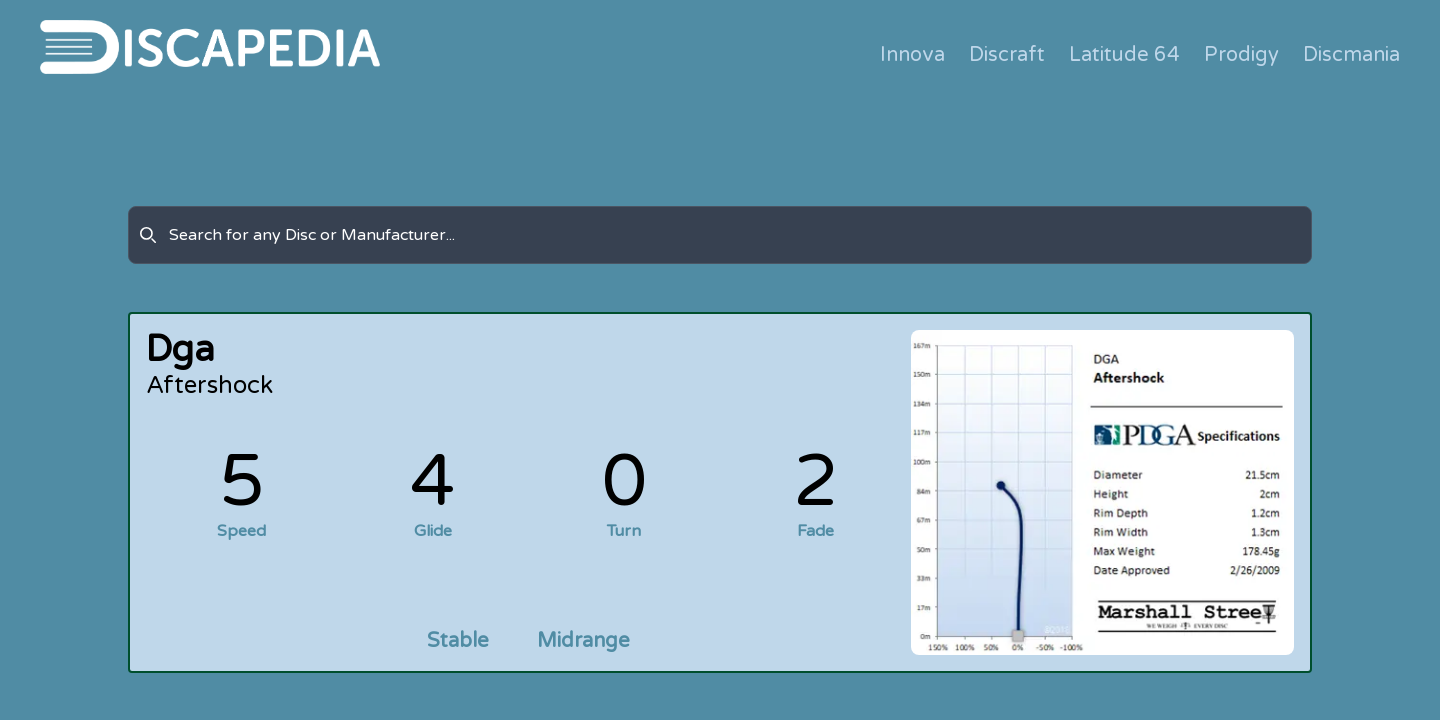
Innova (912, 55)
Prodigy (1241, 55)
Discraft (1007, 55)
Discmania (1351, 55)
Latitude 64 (1124, 55)
